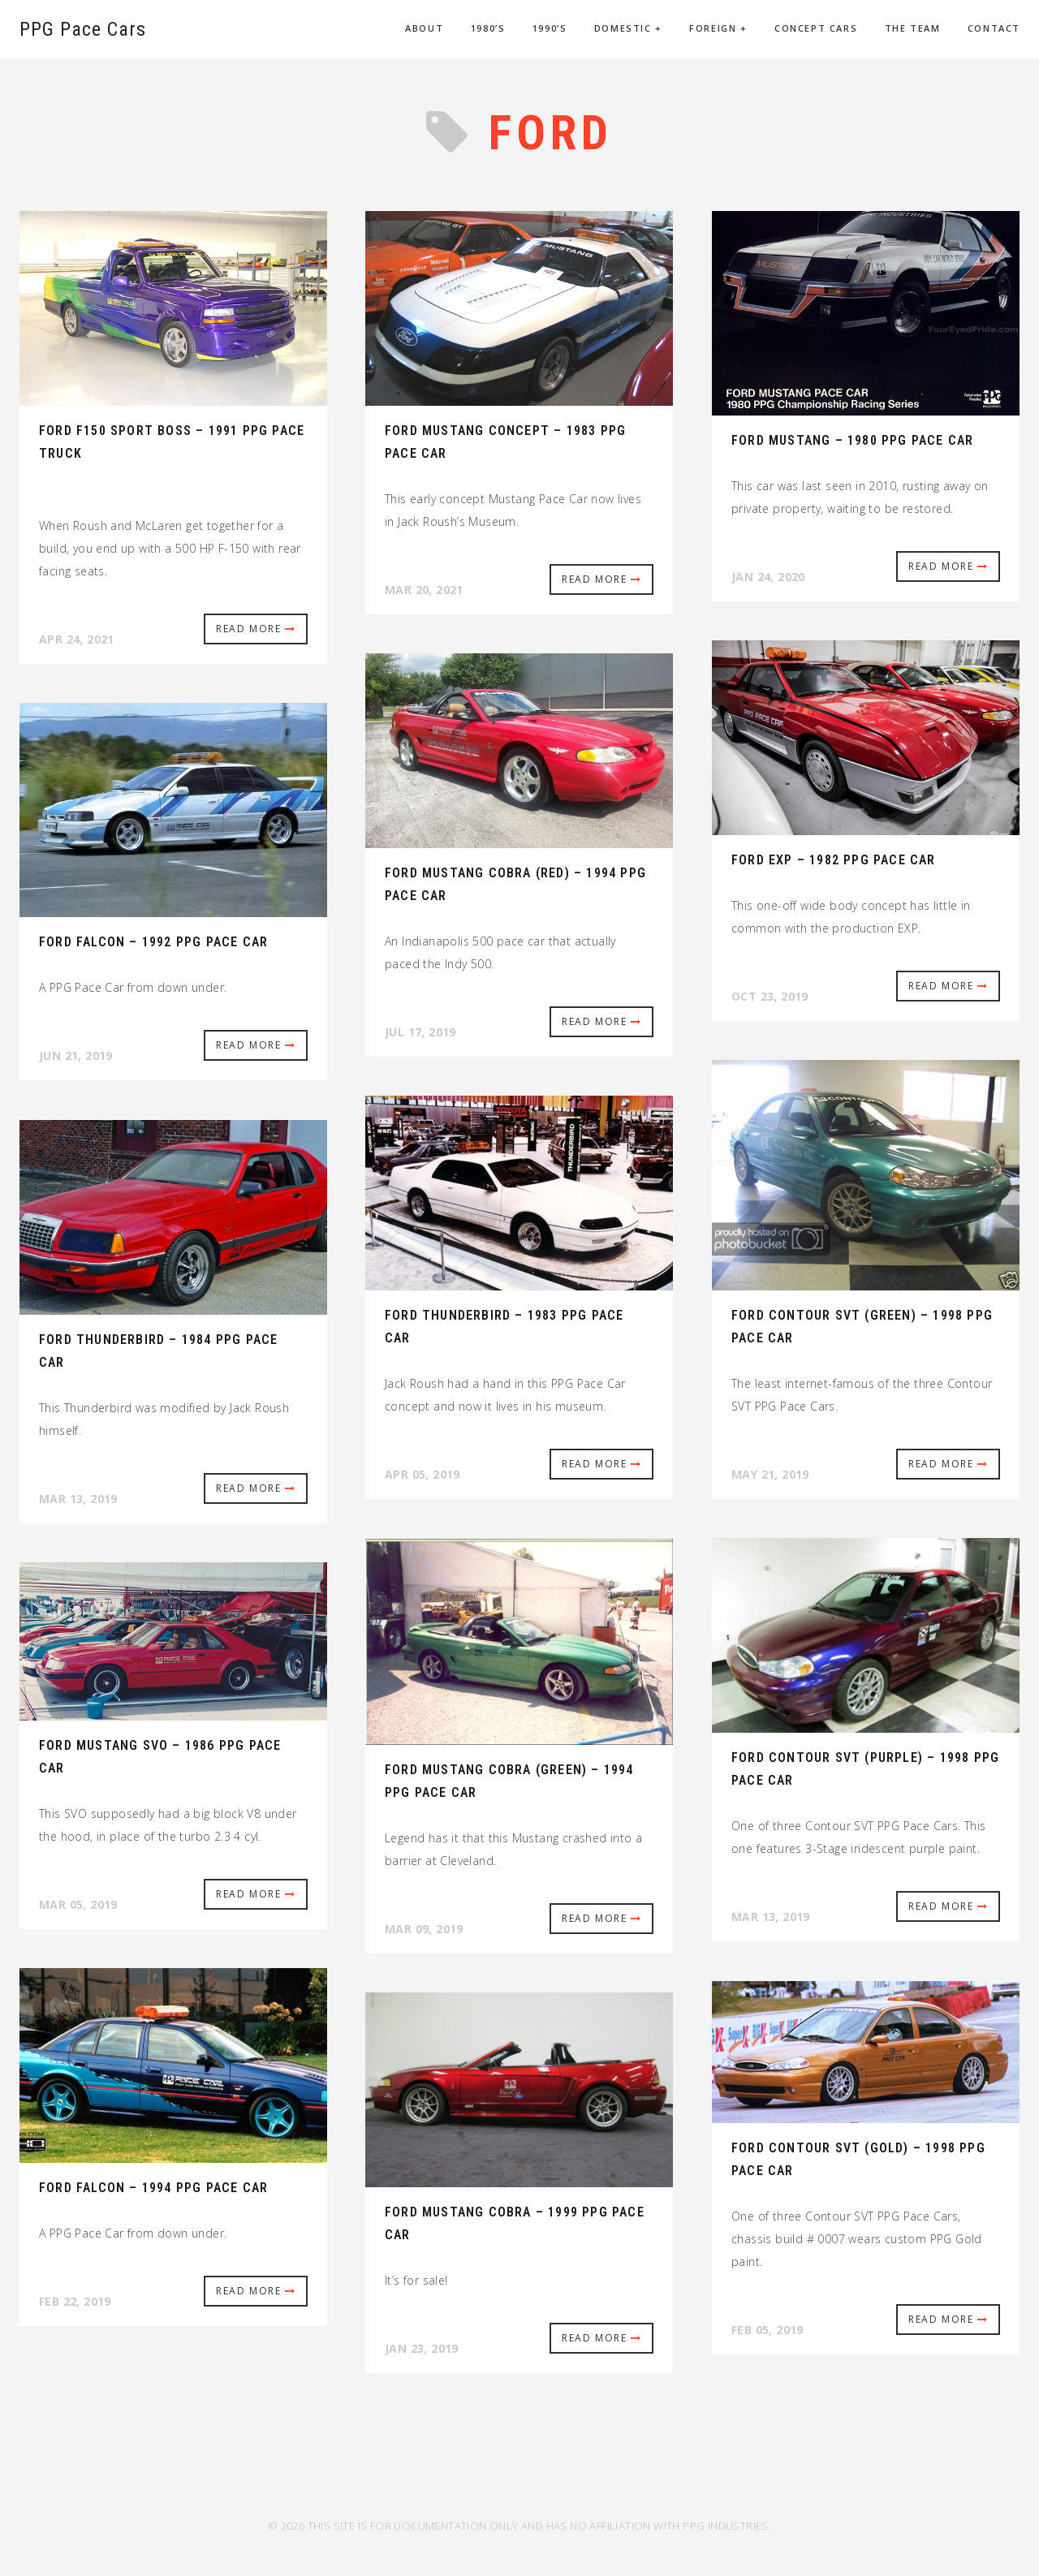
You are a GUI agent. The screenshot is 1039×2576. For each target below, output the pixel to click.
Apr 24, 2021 (76, 639)
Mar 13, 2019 (78, 1498)
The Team (913, 28)
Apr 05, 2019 (422, 1474)
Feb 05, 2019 (767, 2329)
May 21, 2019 (770, 1474)
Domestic (628, 28)
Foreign (718, 28)
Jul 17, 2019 (420, 1032)
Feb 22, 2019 (75, 2301)
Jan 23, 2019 (422, 2348)
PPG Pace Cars (82, 29)
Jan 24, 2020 (768, 576)
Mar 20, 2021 (424, 589)
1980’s (488, 28)
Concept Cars (815, 28)
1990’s (549, 28)
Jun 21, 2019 (76, 1055)
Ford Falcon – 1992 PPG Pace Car (153, 942)
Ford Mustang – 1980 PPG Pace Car (852, 440)
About (424, 28)
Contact (994, 28)
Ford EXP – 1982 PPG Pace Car (833, 860)
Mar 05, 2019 (78, 1904)
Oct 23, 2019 (769, 996)
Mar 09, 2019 (424, 1928)
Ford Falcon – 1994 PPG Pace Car (153, 2187)
